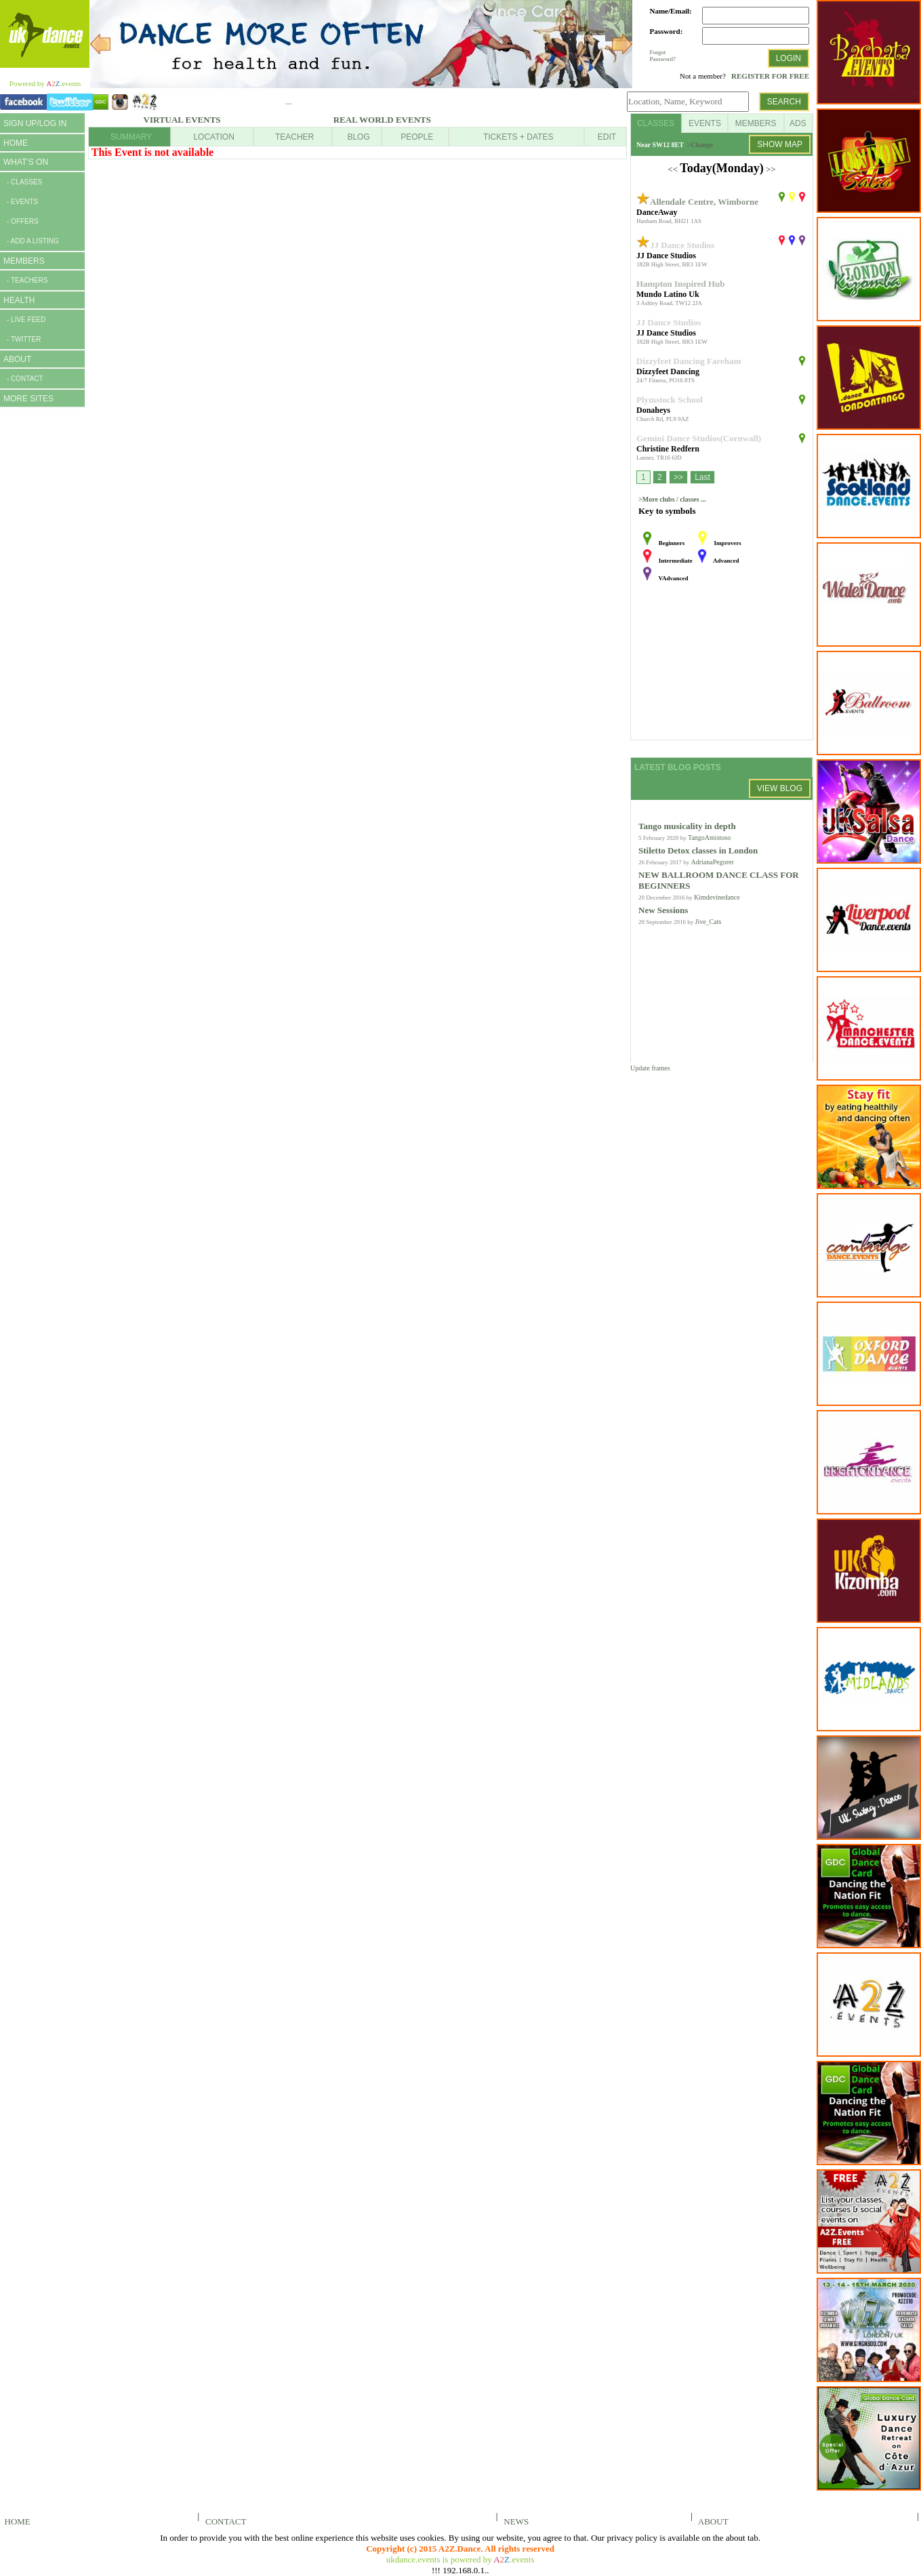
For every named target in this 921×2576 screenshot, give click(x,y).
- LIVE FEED (26, 319)
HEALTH (19, 300)
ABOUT (17, 359)
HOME (15, 143)
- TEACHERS (27, 280)
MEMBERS (24, 261)
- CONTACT (25, 378)
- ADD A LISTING (33, 241)
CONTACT (224, 2521)
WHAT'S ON (25, 162)
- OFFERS (23, 221)
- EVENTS (22, 201)
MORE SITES (28, 398)
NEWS (514, 2521)
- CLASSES (24, 182)
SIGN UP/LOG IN (34, 123)
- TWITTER (24, 339)
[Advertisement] (40, 622)
